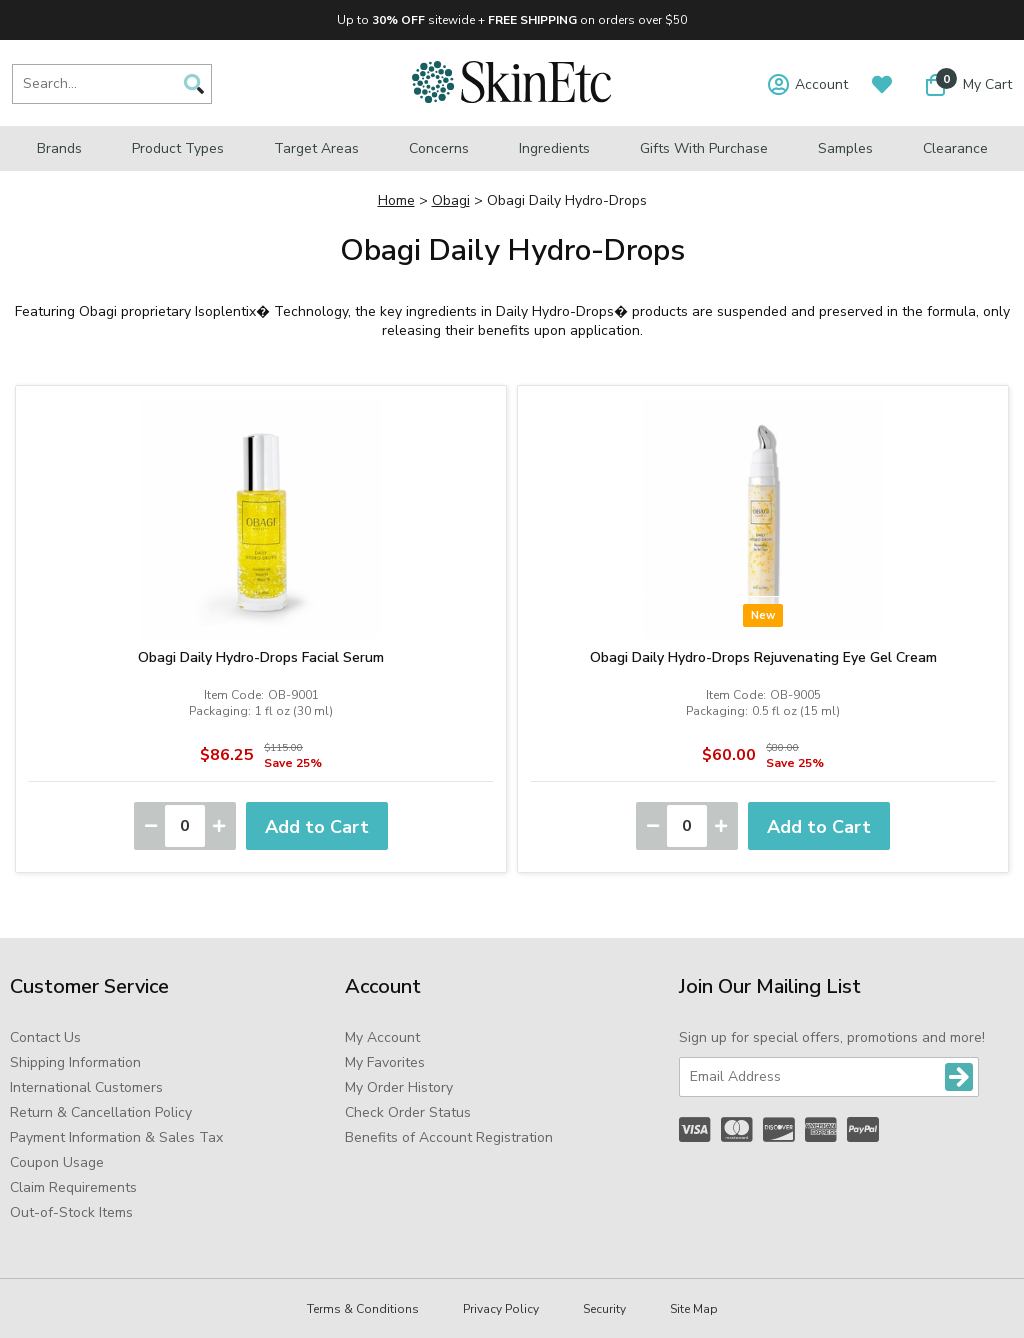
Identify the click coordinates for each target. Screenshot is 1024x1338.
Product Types (178, 148)
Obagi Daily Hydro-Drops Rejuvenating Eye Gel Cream (763, 657)
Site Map (694, 1309)
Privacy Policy (501, 1309)
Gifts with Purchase (704, 148)
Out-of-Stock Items (71, 1212)
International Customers (86, 1087)
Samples (845, 148)
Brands (59, 148)
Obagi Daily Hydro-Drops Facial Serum (261, 657)
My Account (382, 1037)
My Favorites (385, 1062)
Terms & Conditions (363, 1309)
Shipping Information (75, 1062)
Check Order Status (408, 1112)
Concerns (439, 148)
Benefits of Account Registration (449, 1137)
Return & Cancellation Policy (101, 1112)
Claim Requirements (73, 1187)
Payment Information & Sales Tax (116, 1137)
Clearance (955, 148)
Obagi (451, 200)
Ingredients (554, 148)
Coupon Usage (57, 1162)
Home (396, 200)
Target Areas (316, 148)
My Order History (399, 1087)
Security (604, 1309)
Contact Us (45, 1037)
